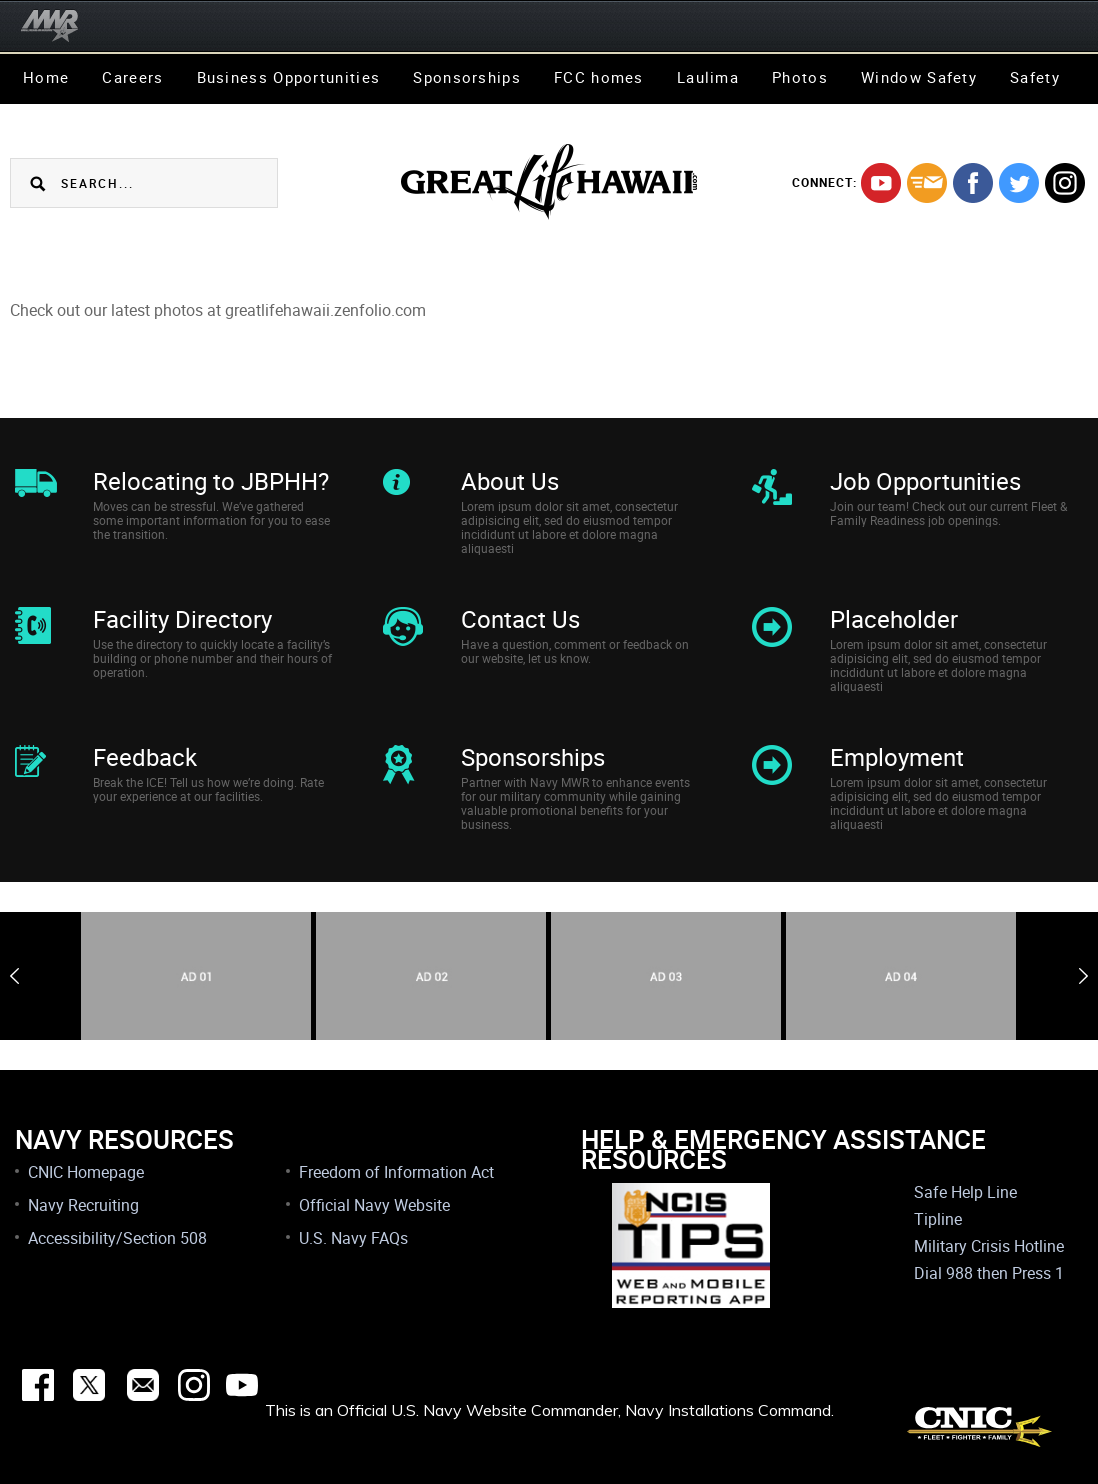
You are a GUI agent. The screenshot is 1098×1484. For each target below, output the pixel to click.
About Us (510, 481)
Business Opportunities (289, 77)
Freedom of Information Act (396, 1172)
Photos (800, 77)
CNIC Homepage (86, 1172)
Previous (14, 976)
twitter (1019, 183)
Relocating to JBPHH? (211, 481)
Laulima (708, 77)
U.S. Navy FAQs (353, 1238)
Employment (897, 757)
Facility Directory (182, 619)
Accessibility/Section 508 (117, 1238)
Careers (132, 77)
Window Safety (919, 77)
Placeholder (894, 619)
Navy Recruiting (83, 1205)
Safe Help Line (965, 1192)
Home (46, 77)
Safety (1035, 77)
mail (927, 183)
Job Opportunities (925, 481)
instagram (1065, 183)
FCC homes (599, 77)
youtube (881, 183)
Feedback (145, 757)
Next (1083, 976)
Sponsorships (467, 77)
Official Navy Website (374, 1205)
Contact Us (520, 619)
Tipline (938, 1219)
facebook (973, 183)
